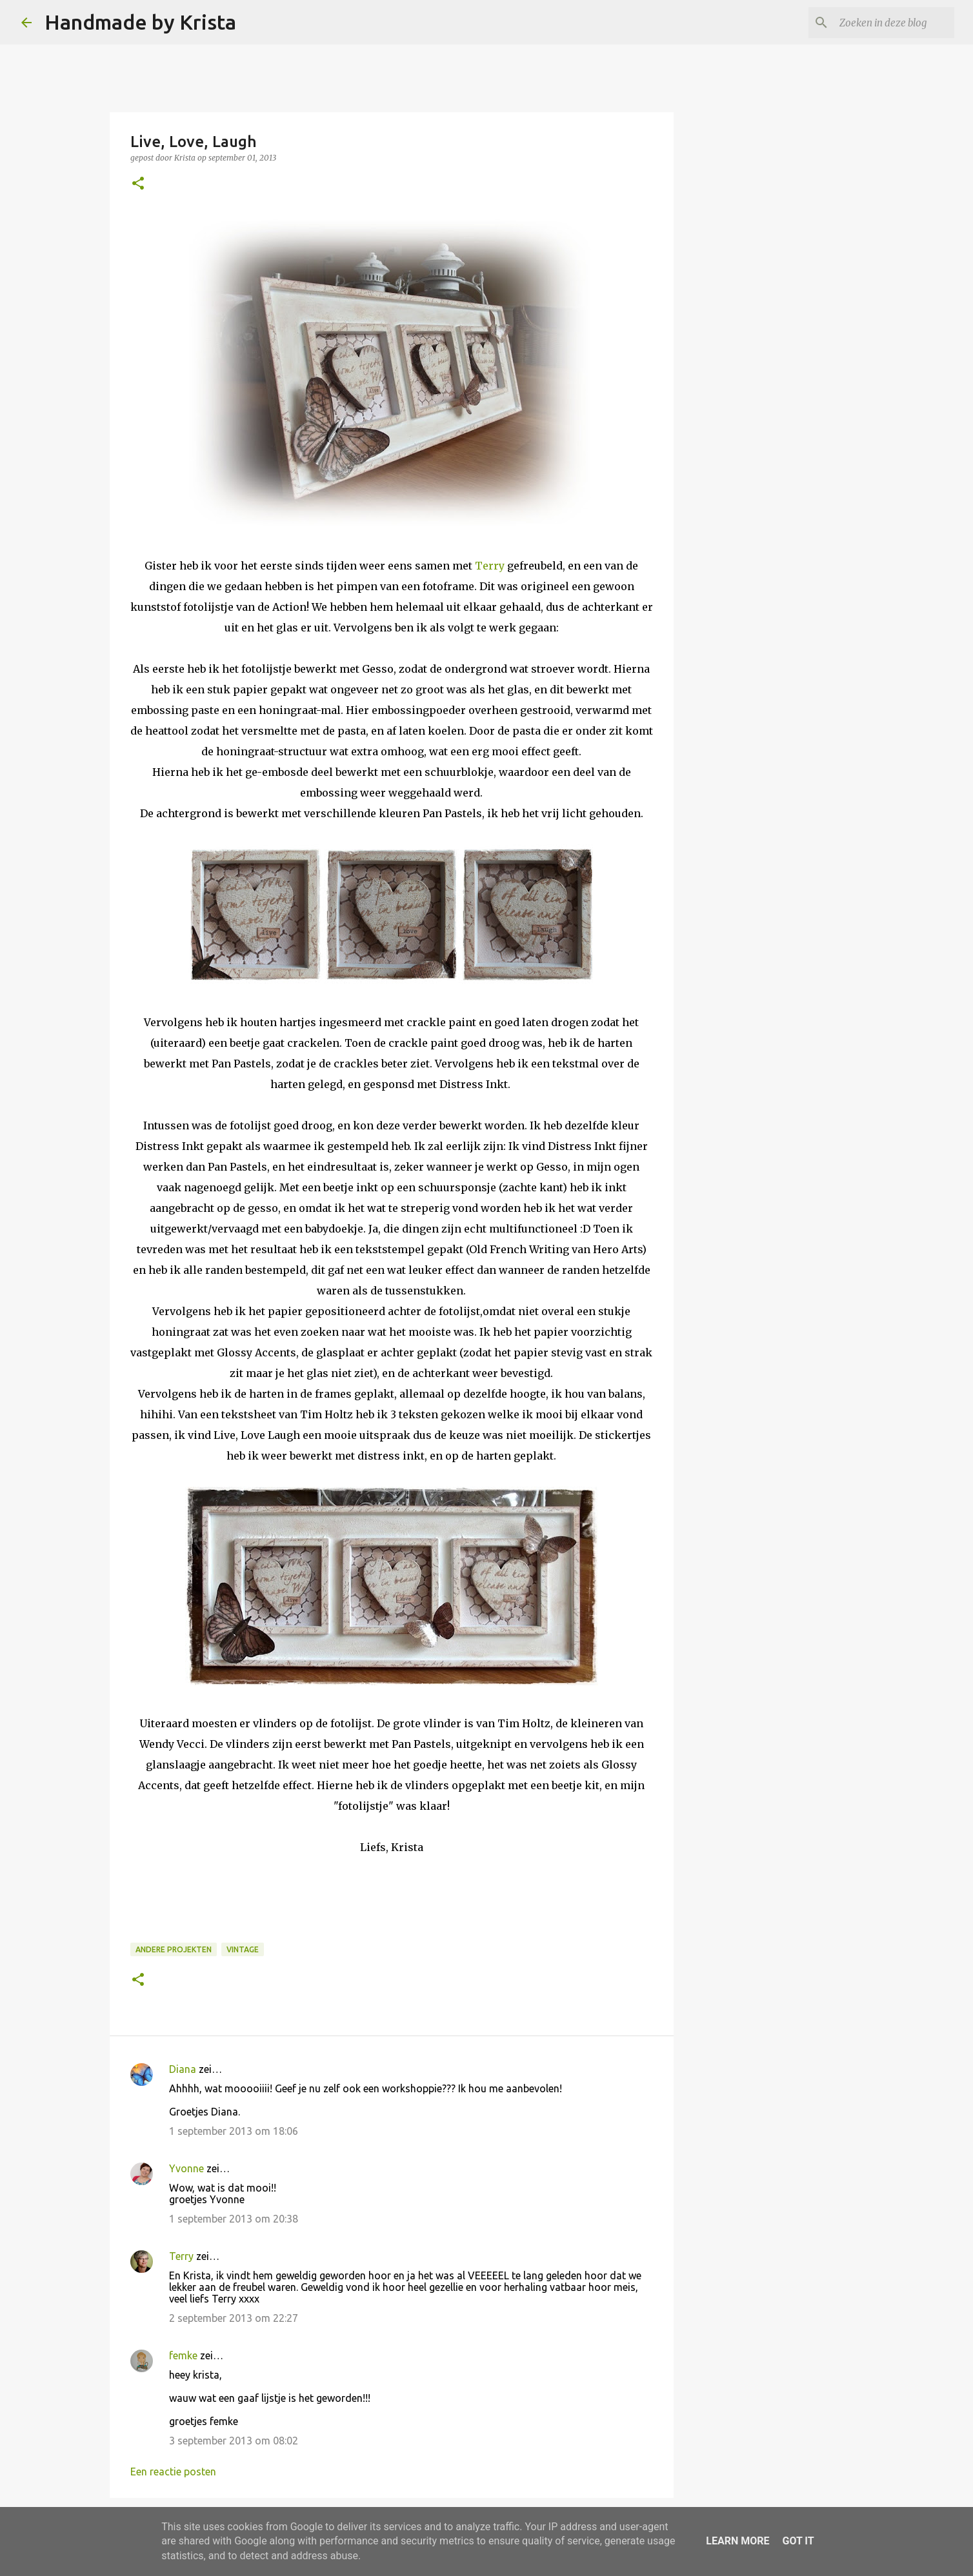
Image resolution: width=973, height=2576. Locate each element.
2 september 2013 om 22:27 (233, 2318)
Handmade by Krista (140, 22)
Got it (798, 2541)
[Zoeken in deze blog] (886, 22)
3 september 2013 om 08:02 (233, 2440)
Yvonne (186, 2168)
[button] (138, 184)
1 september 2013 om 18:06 (233, 2131)
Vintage (242, 1949)
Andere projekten (173, 1949)
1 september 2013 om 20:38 (233, 2218)
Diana (182, 2069)
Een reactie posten (173, 2471)
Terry (490, 565)
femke (183, 2355)
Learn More (737, 2541)
